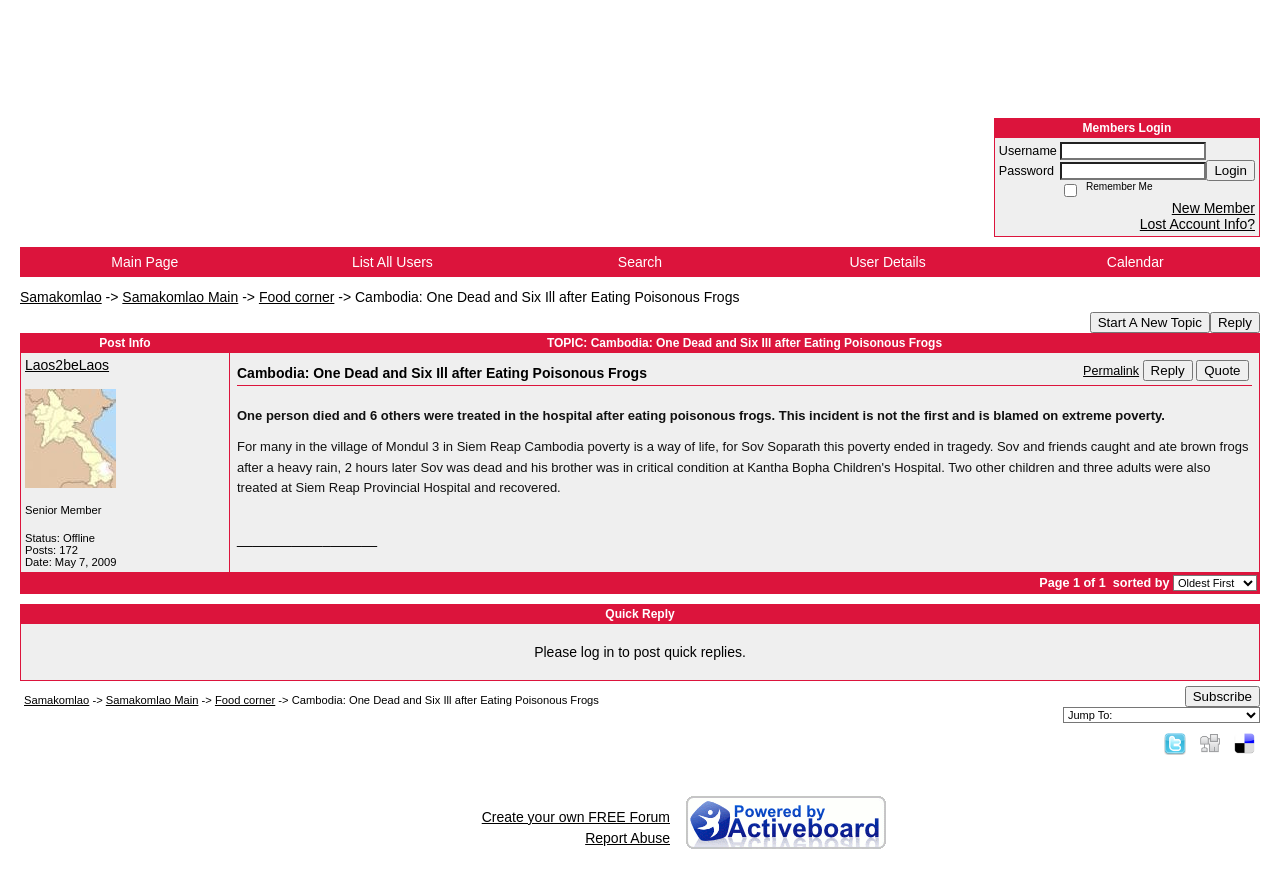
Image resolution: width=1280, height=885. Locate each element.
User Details (887, 262)
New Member (1213, 208)
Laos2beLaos (67, 365)
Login (1230, 170)
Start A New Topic (1150, 322)
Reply (1235, 322)
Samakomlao (61, 297)
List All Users (392, 262)
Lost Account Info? (1197, 224)
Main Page (144, 262)
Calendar (1135, 262)
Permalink (1111, 371)
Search (640, 262)
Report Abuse (627, 838)
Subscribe (1222, 696)
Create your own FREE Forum (576, 817)
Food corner (296, 297)
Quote (1222, 370)
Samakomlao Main (180, 297)
